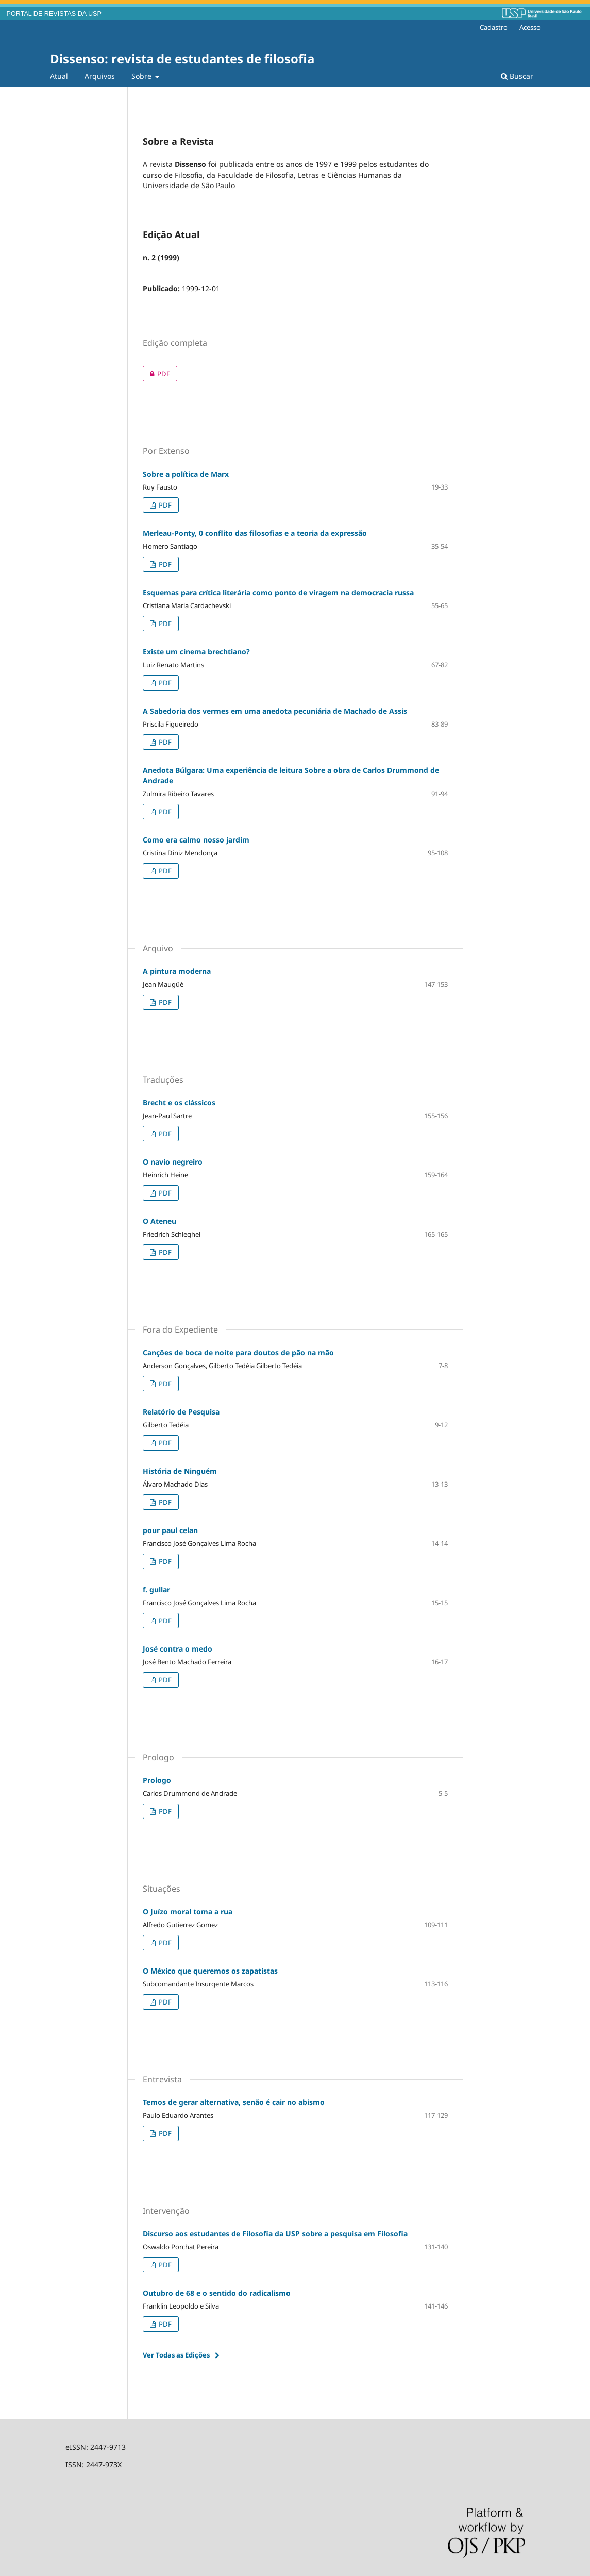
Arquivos (100, 76)
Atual (59, 76)
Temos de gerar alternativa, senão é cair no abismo (234, 2102)
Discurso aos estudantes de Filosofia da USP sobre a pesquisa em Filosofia (275, 2233)
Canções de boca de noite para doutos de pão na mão (238, 1352)
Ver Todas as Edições (176, 2355)
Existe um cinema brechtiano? (196, 651)
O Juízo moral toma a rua (187, 1911)
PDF (156, 373)
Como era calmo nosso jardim (196, 840)
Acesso (530, 27)
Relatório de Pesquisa (181, 1412)
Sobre (142, 76)
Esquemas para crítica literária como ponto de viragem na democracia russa (278, 592)
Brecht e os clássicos (179, 1102)
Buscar (517, 76)
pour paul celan (170, 1530)
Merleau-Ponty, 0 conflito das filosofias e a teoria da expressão (255, 533)
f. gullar (156, 1589)
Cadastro (494, 27)
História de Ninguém (180, 1471)
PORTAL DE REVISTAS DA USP (54, 14)
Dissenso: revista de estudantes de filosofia (182, 58)
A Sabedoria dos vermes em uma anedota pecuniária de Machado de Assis (275, 711)
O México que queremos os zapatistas (210, 1971)
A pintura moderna (177, 971)
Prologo (157, 1780)
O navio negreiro (173, 1162)
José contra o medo (177, 1649)
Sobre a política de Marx (186, 474)
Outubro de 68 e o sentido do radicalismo (217, 2293)
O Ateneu (159, 1221)
